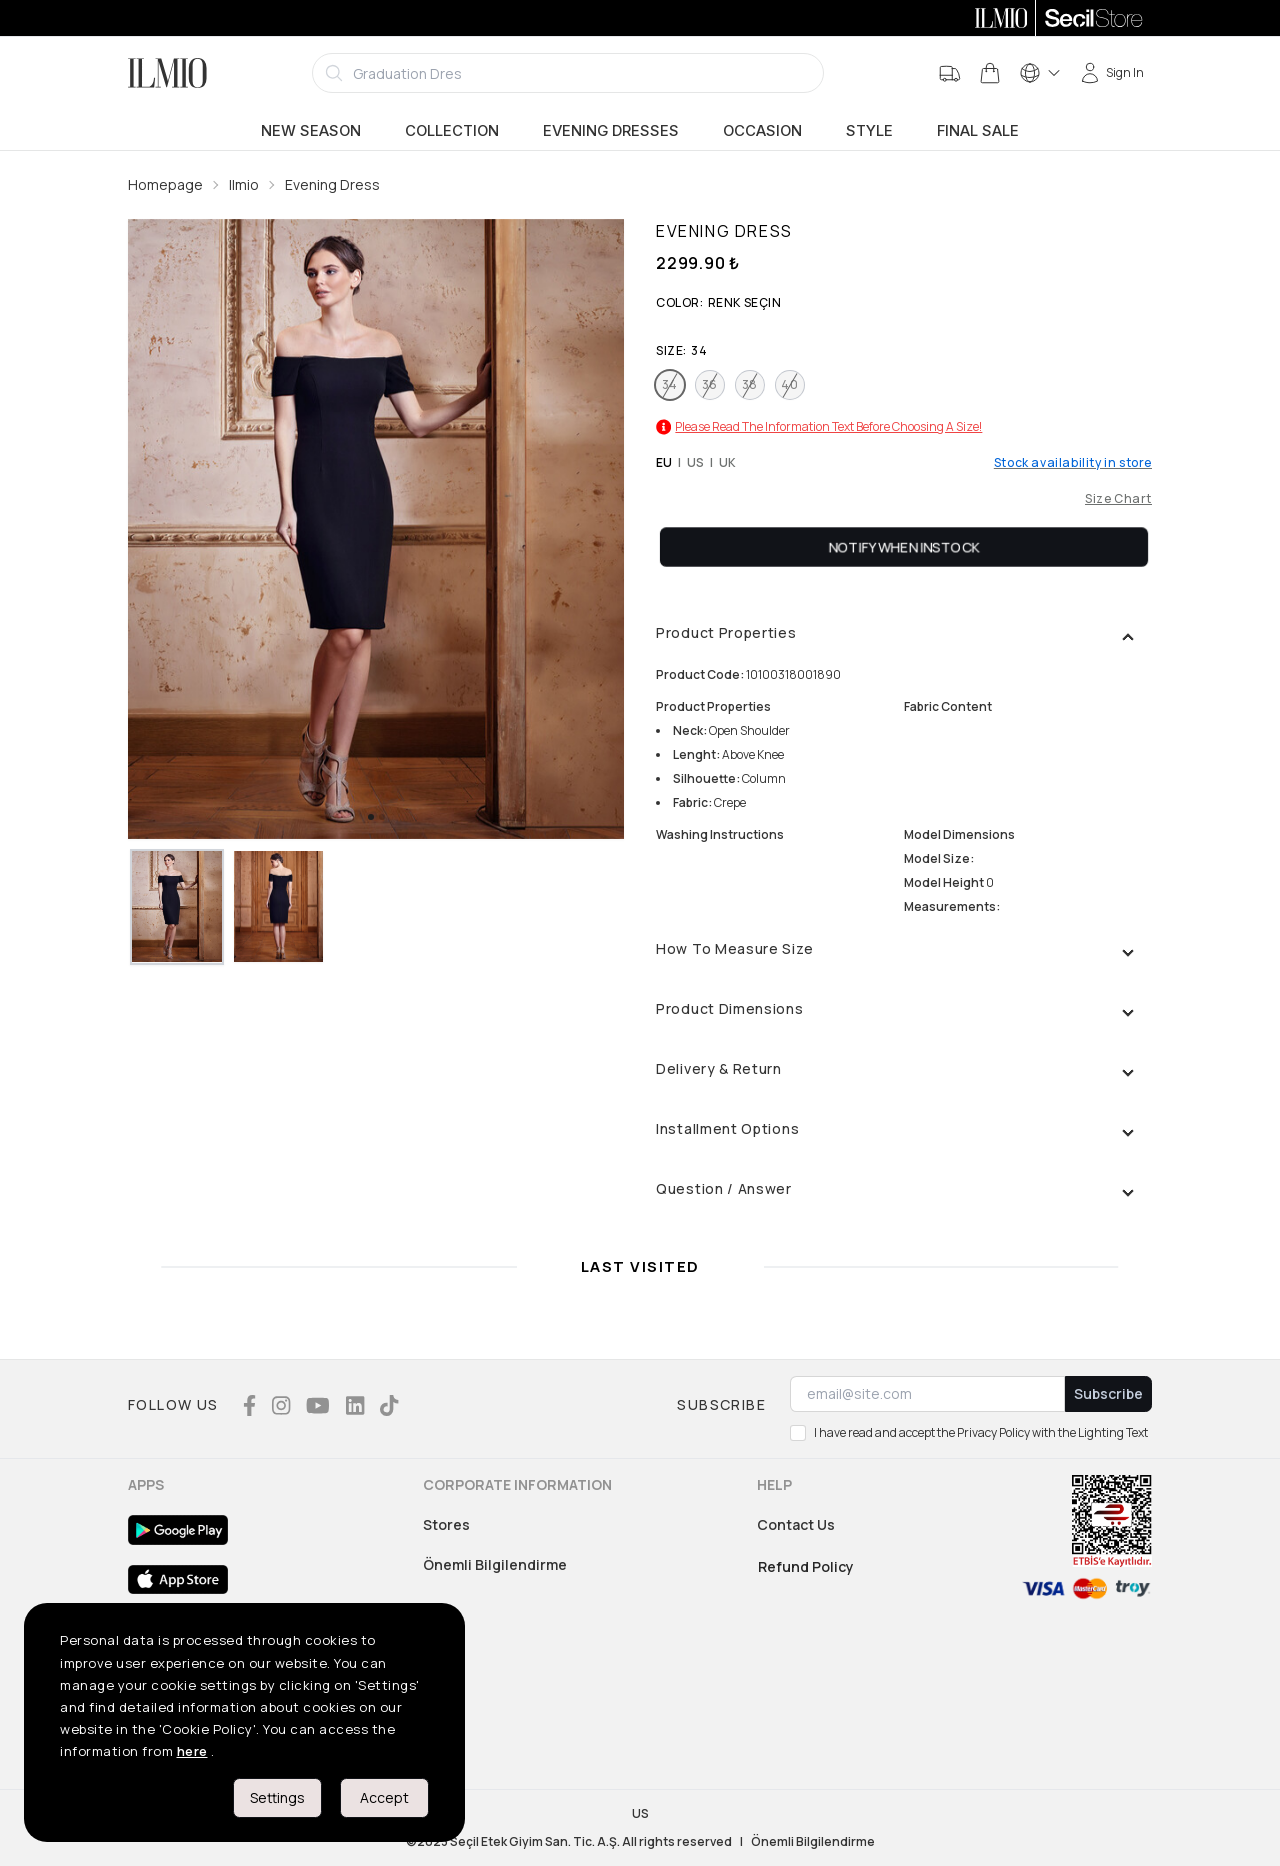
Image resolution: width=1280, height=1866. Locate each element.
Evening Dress (332, 184)
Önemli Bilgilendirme (495, 1564)
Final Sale (978, 131)
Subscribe (1108, 1393)
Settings (277, 1797)
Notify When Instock (904, 546)
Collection (452, 131)
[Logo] (167, 73)
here (192, 1751)
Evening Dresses (611, 131)
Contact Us (796, 1524)
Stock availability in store (1073, 463)
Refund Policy (806, 1566)
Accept (384, 1797)
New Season (311, 131)
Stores (446, 1524)
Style (869, 131)
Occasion (762, 131)
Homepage (165, 184)
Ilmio (244, 184)
